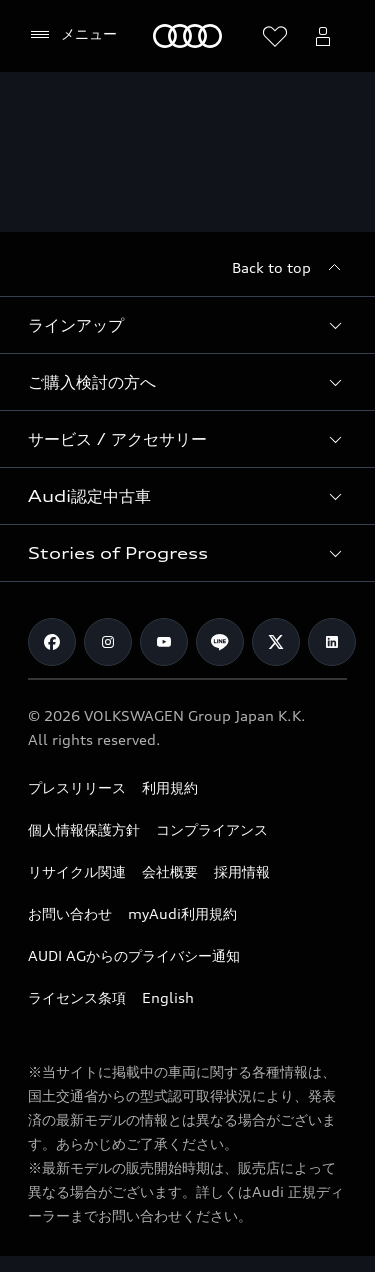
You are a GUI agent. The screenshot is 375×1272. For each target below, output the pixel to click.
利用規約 (170, 787)
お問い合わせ (70, 913)
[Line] (220, 642)
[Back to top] (289, 268)
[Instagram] (108, 642)
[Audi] (187, 36)
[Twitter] (276, 642)
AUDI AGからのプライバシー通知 (134, 955)
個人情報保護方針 (84, 829)
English (168, 997)
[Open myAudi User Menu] (323, 36)
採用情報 (242, 871)
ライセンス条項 (77, 997)
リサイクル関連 (77, 871)
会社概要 (170, 871)
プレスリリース (77, 787)
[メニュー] (72, 35)
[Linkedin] (332, 642)
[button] (187, 325)
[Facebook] (52, 642)
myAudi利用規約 (182, 913)
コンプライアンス (212, 829)
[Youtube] (164, 642)
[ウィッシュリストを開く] (275, 36)
